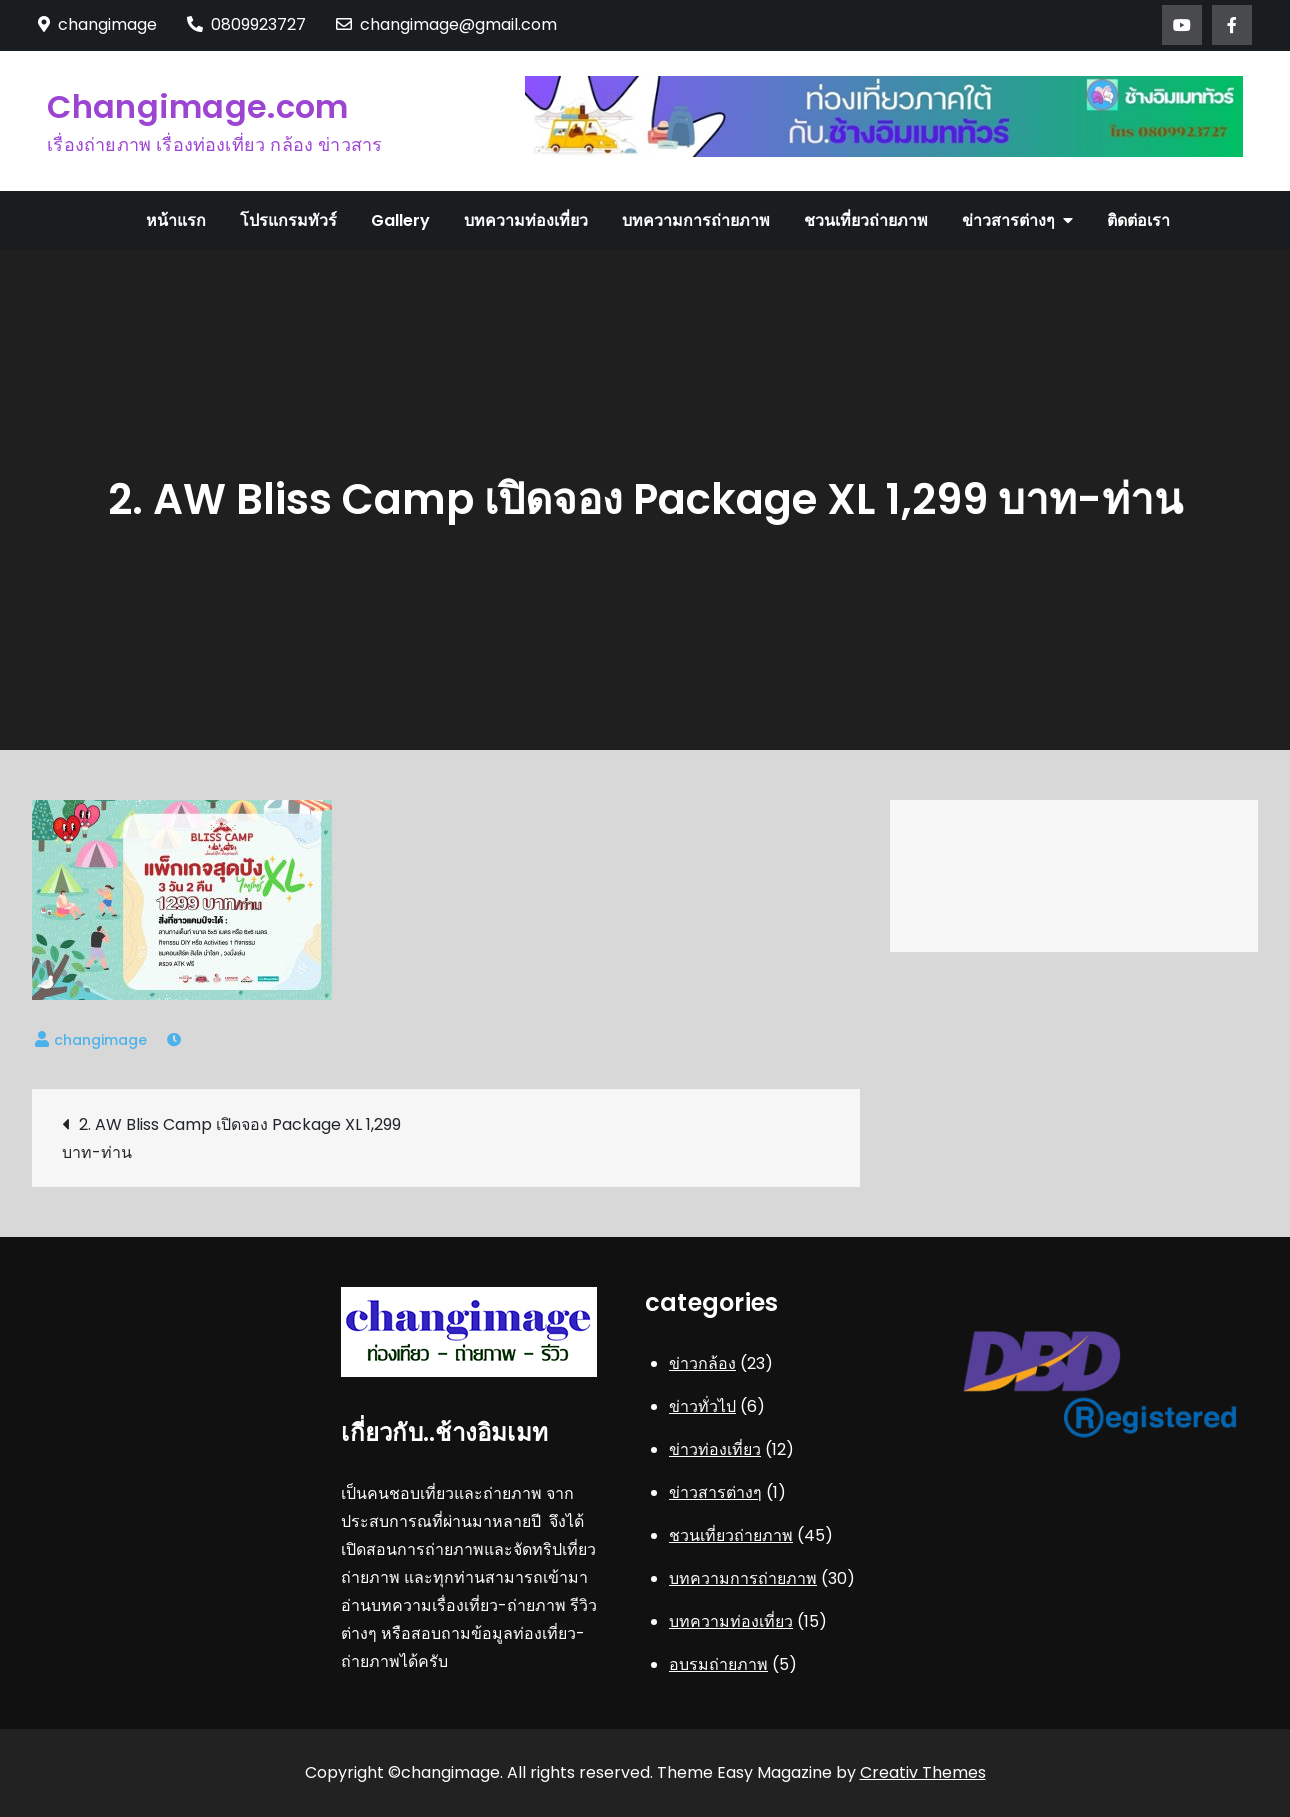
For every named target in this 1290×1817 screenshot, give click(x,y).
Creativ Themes (923, 1772)
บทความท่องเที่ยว (526, 220)
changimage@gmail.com (446, 24)
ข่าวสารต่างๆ (1008, 220)
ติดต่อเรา (1138, 220)
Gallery (400, 220)
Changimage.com (197, 106)
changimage (100, 1040)
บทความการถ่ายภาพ (696, 220)
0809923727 (246, 24)
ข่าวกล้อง (702, 1363)
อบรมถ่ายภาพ (718, 1664)
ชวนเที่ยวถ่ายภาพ (866, 220)
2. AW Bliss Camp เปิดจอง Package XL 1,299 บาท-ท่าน (231, 1138)
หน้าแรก (176, 220)
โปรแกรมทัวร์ (288, 220)
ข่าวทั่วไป (702, 1406)
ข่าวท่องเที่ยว (715, 1449)
